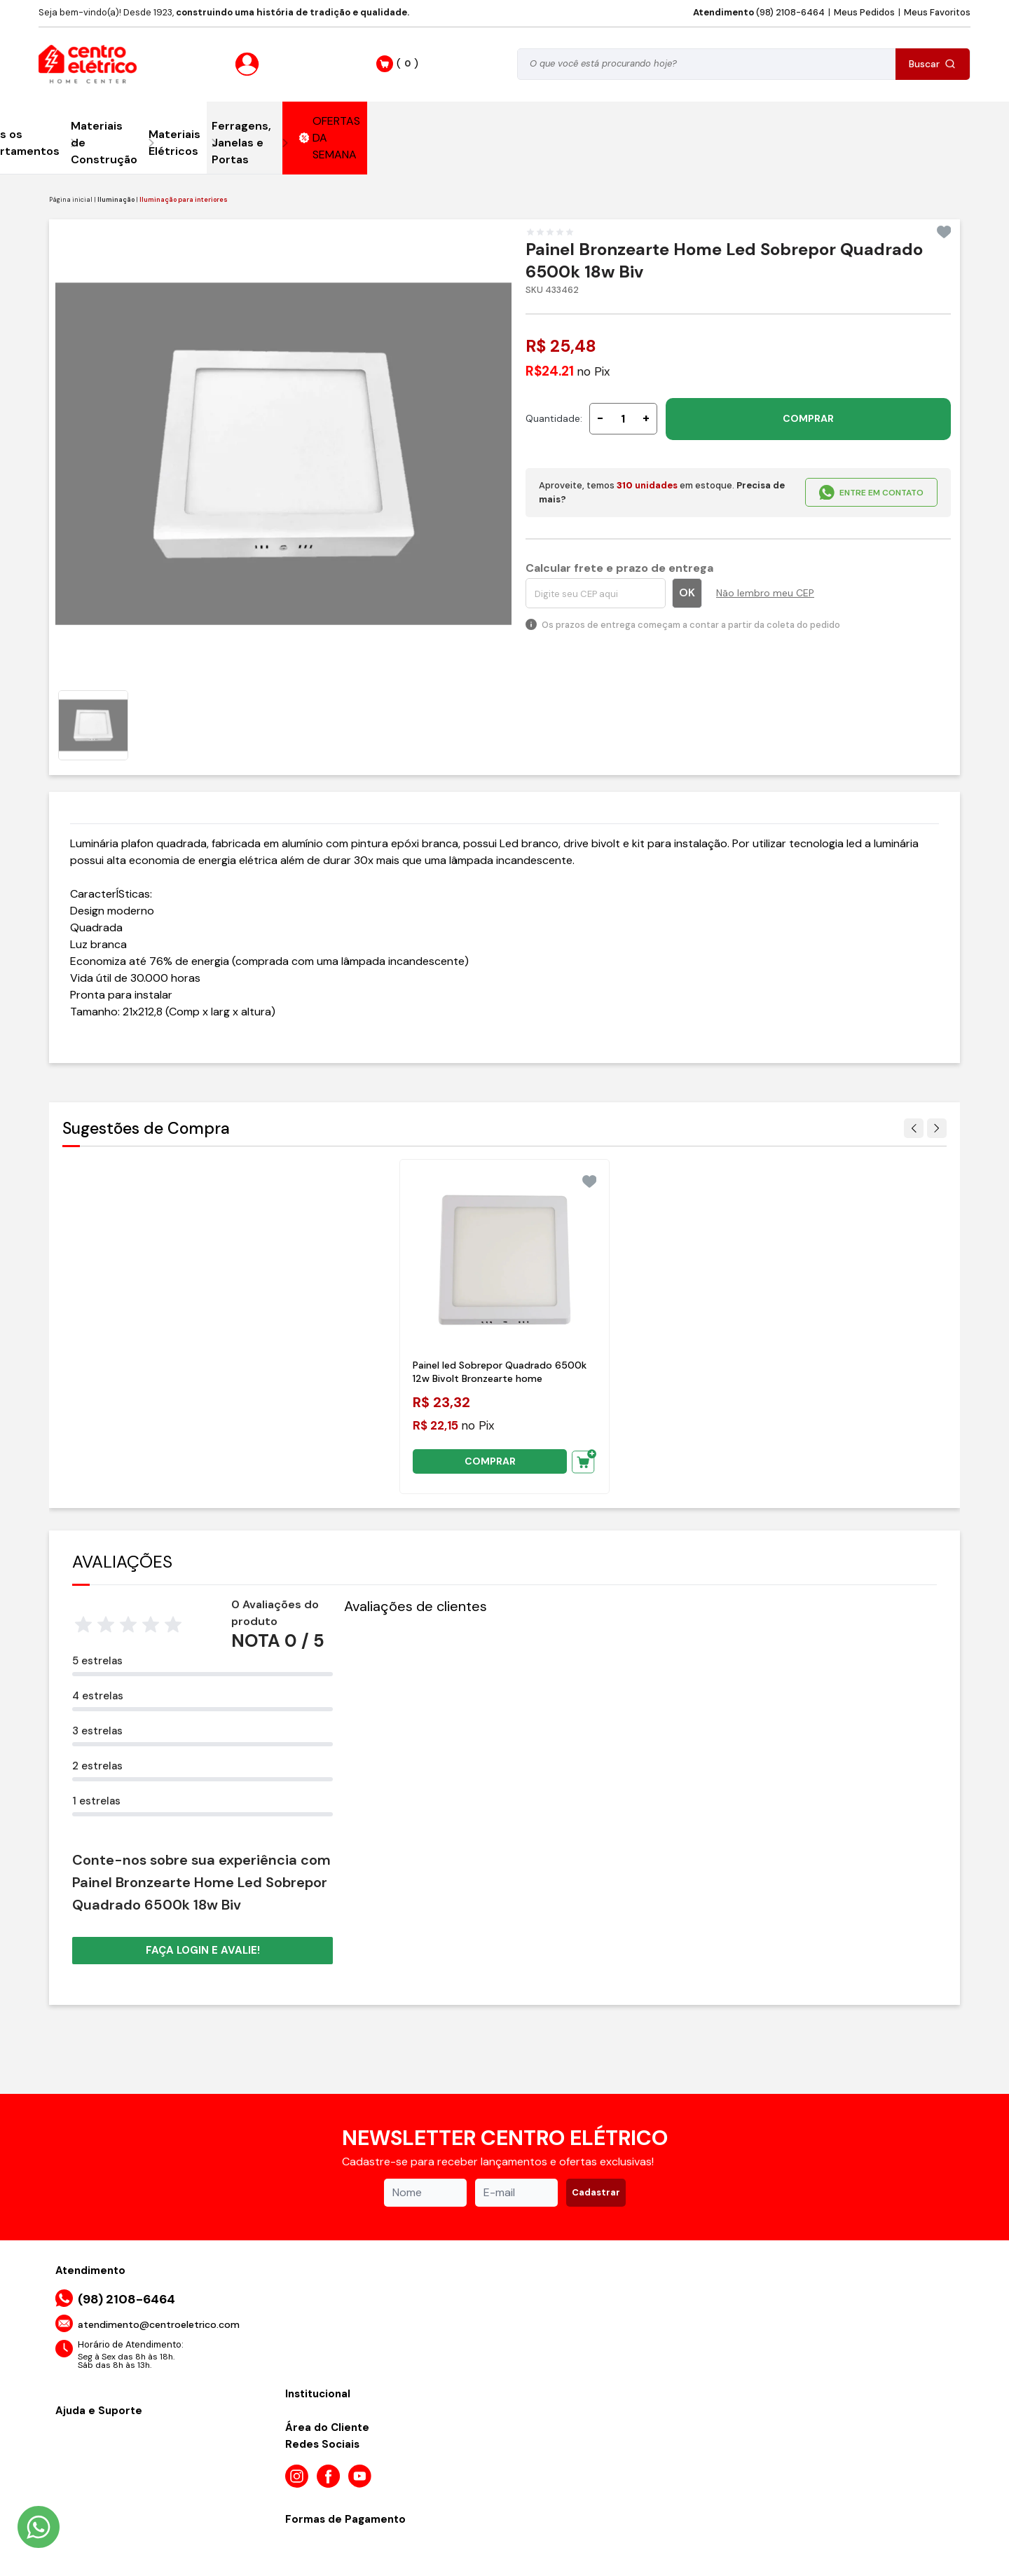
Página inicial (70, 200)
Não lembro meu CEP (765, 593)
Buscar (932, 63)
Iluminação (116, 200)
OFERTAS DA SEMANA (330, 138)
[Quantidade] (623, 418)
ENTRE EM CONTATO (871, 492)
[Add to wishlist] (944, 232)
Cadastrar (596, 2192)
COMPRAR (808, 418)
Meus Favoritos (937, 12)
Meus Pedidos (864, 12)
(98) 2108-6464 (759, 12)
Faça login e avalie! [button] (203, 1950)
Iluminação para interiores (183, 200)
